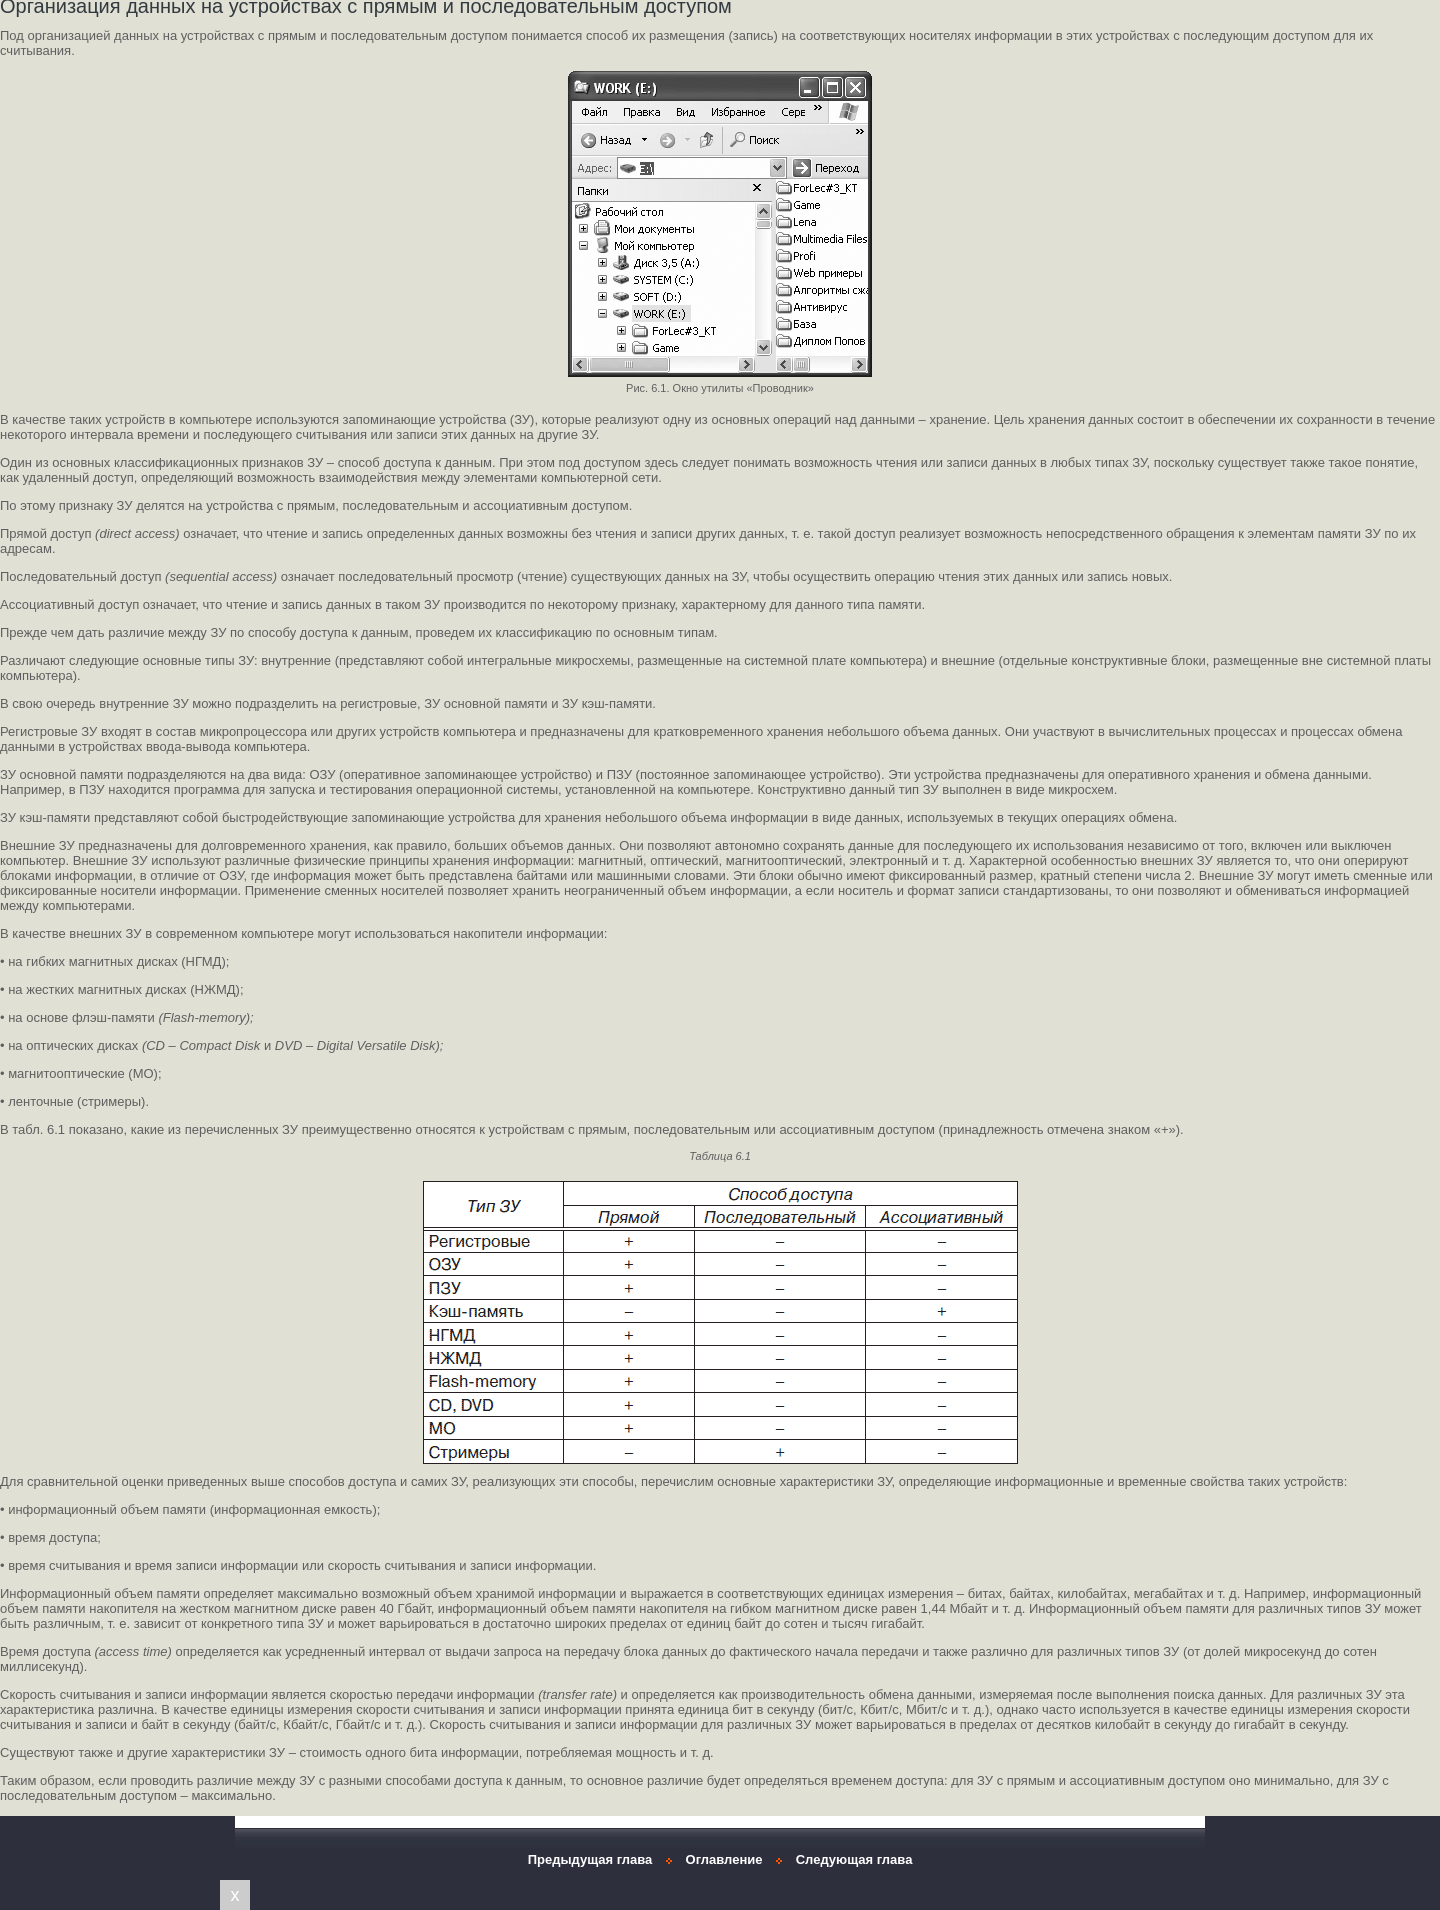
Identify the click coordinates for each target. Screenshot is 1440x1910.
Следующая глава (854, 1859)
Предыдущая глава (590, 1859)
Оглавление (724, 1859)
